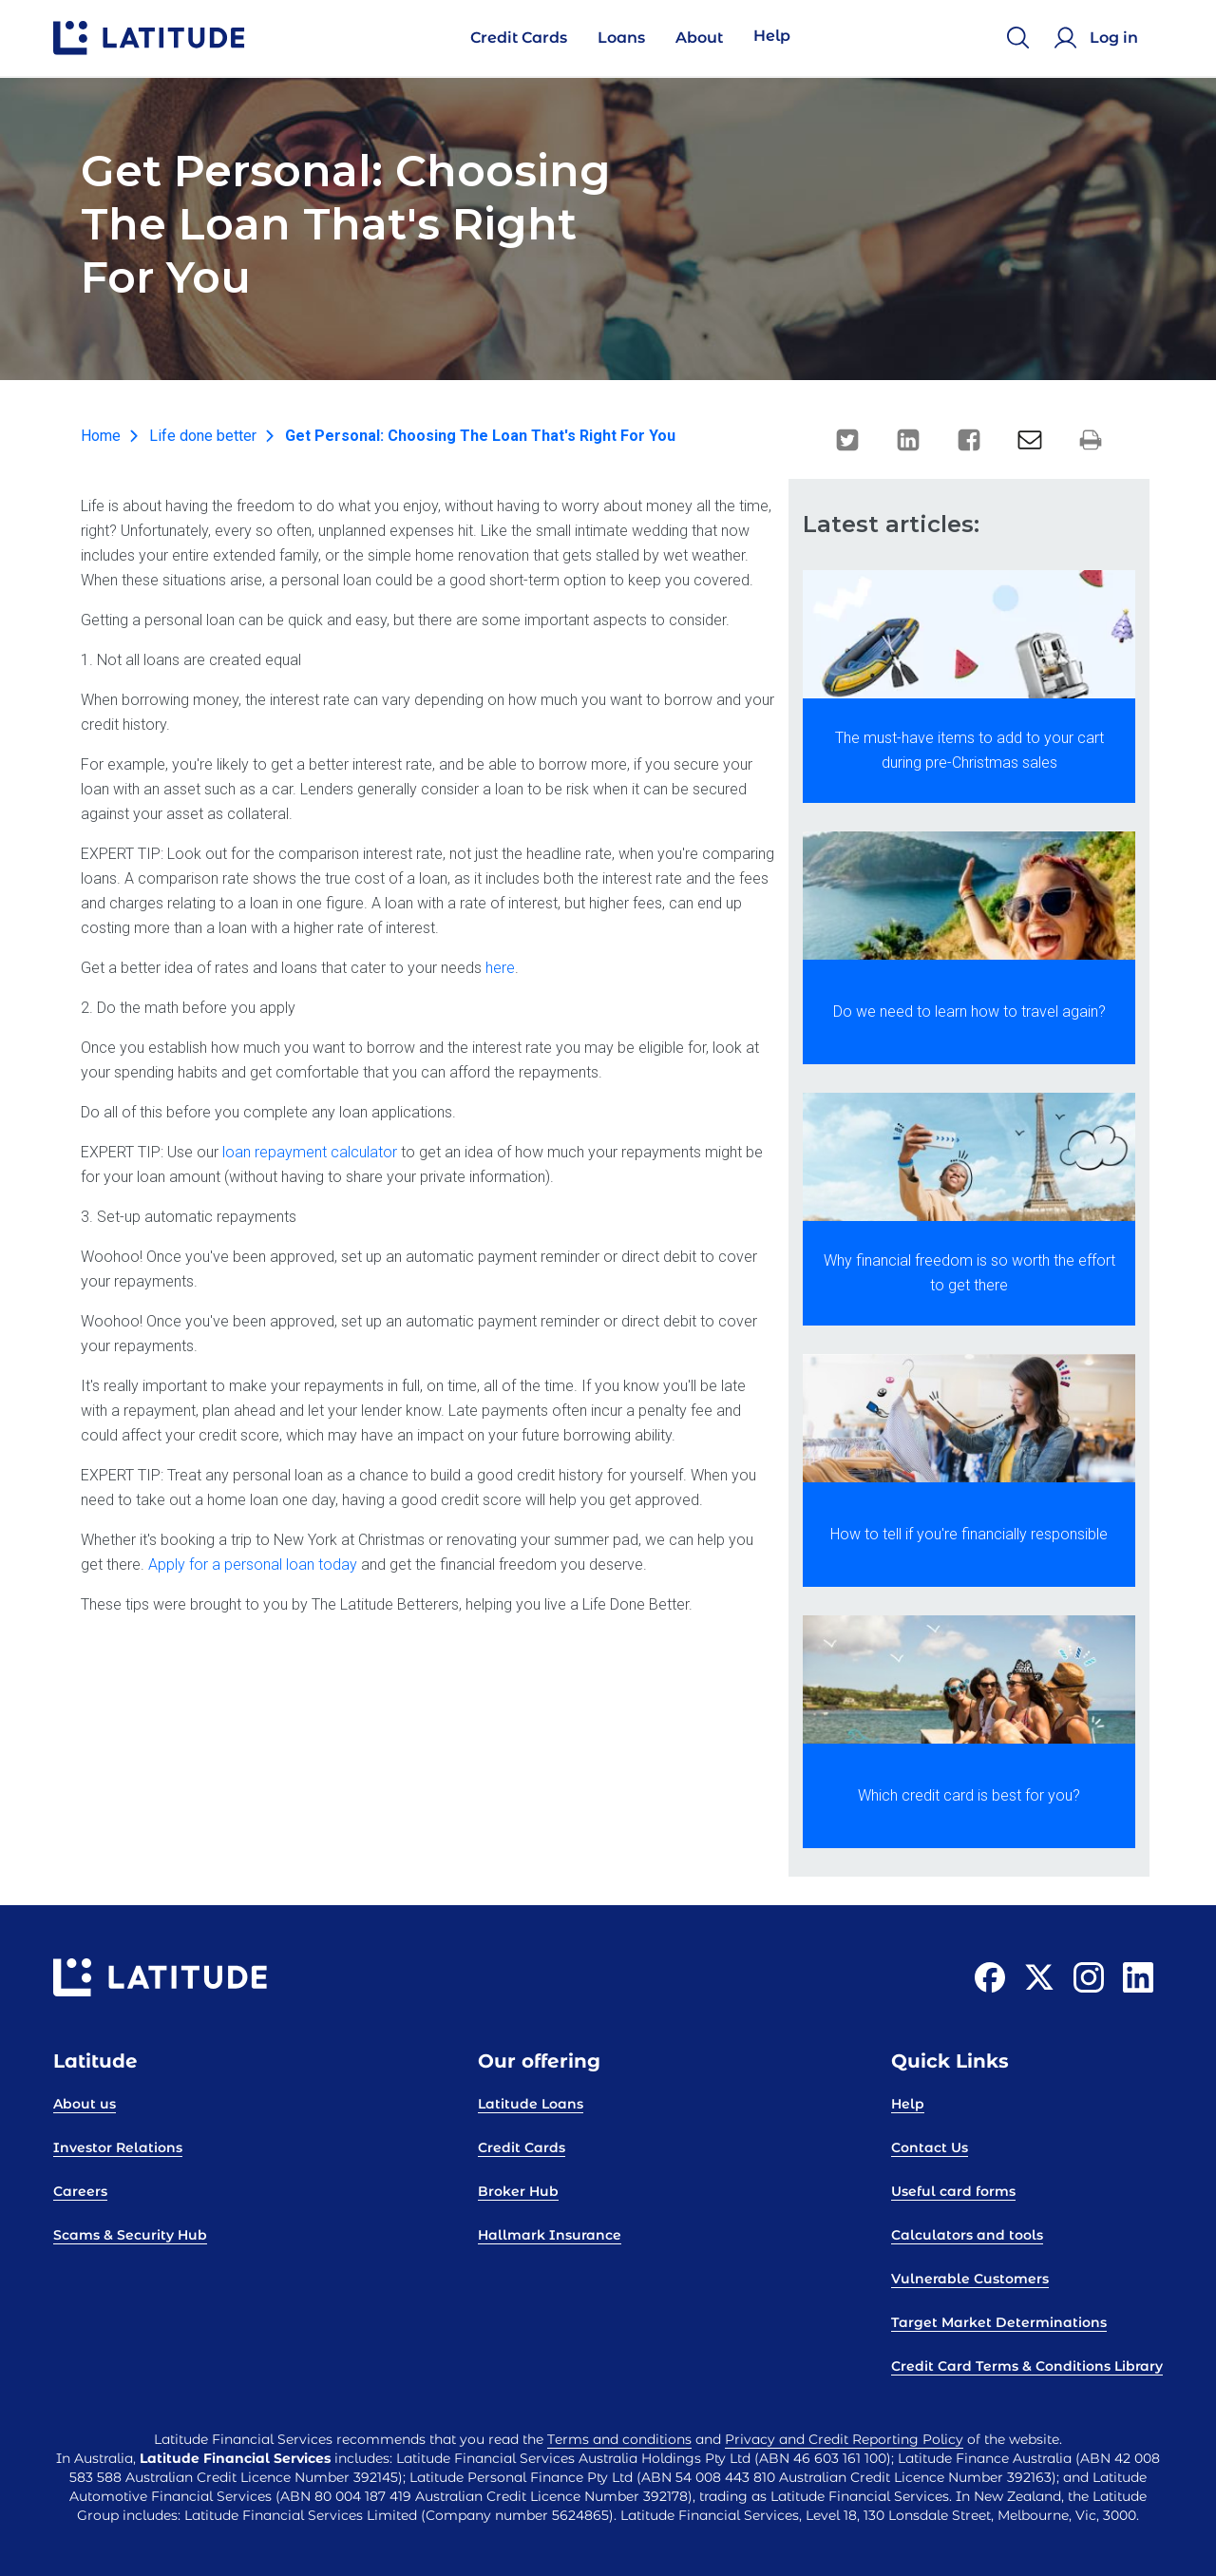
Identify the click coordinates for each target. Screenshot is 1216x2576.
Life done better (202, 436)
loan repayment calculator (309, 1152)
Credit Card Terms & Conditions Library (1027, 2366)
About (699, 38)
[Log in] (1099, 38)
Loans (621, 38)
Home (101, 436)
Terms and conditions (619, 2439)
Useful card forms (953, 2191)
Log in (1114, 38)
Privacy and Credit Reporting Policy (844, 2439)
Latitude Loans (530, 2103)
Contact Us (929, 2147)
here (500, 968)
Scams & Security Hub (130, 2234)
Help (771, 36)
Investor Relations (117, 2147)
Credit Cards (518, 38)
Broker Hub (518, 2191)
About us (84, 2103)
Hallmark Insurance (549, 2234)
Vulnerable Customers (970, 2278)
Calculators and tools (967, 2234)
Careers (80, 2191)
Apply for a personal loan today (252, 1564)
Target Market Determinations (999, 2322)
